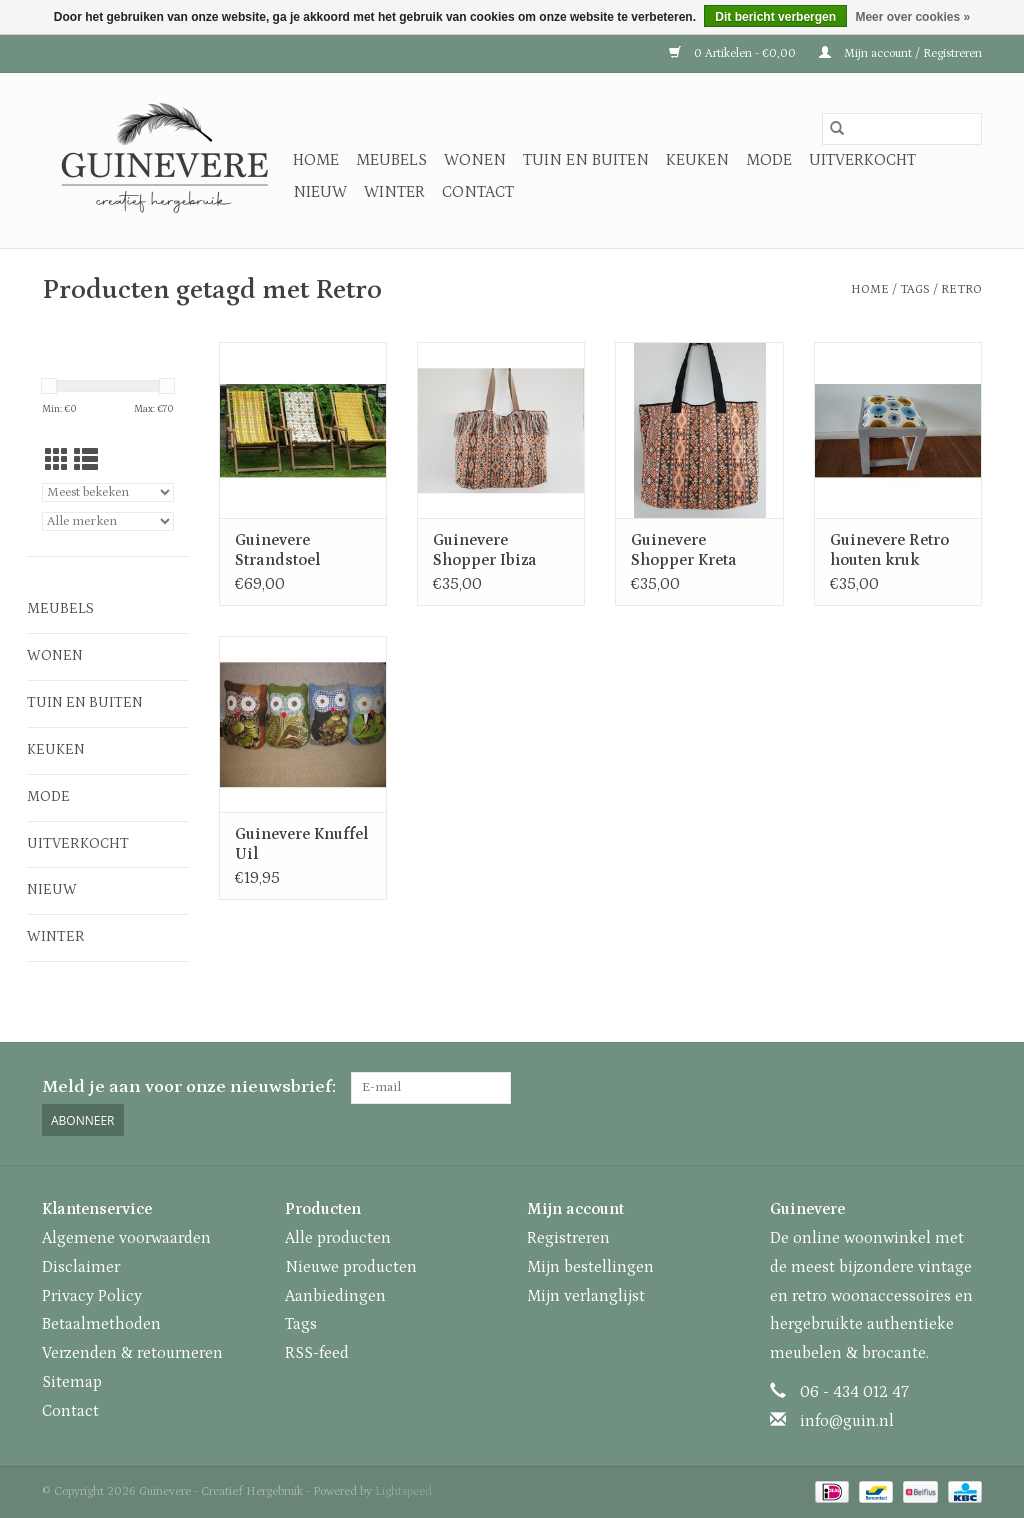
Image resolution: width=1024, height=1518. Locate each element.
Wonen (475, 160)
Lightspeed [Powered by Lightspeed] (403, 1491)
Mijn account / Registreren (900, 53)
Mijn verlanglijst (586, 1296)
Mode (769, 160)
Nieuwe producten (351, 1267)
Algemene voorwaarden (126, 1238)
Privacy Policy (92, 1296)
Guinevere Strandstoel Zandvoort (277, 550)
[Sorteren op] (108, 492)
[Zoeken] (902, 129)
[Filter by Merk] (108, 521)
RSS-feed (317, 1353)
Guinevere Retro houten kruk (889, 550)
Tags (915, 289)
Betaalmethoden (101, 1324)
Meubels (391, 160)
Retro (961, 289)
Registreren (568, 1238)
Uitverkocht (862, 160)
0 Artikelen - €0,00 (734, 53)
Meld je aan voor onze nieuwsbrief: (189, 1087)
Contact (478, 192)
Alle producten (338, 1238)
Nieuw (320, 192)
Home (316, 160)
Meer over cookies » (912, 17)
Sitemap (72, 1382)
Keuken (697, 160)
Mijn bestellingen (590, 1267)
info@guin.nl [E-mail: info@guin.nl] (847, 1421)
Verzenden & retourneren (132, 1353)
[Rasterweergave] (57, 461)
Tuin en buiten (586, 160)
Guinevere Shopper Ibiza (485, 550)
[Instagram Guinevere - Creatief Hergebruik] (966, 1088)
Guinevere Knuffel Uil (301, 844)
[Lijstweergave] (86, 461)
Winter (394, 192)
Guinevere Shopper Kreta (684, 550)
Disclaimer (81, 1267)
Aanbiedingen (335, 1296)
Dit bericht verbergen (775, 17)
